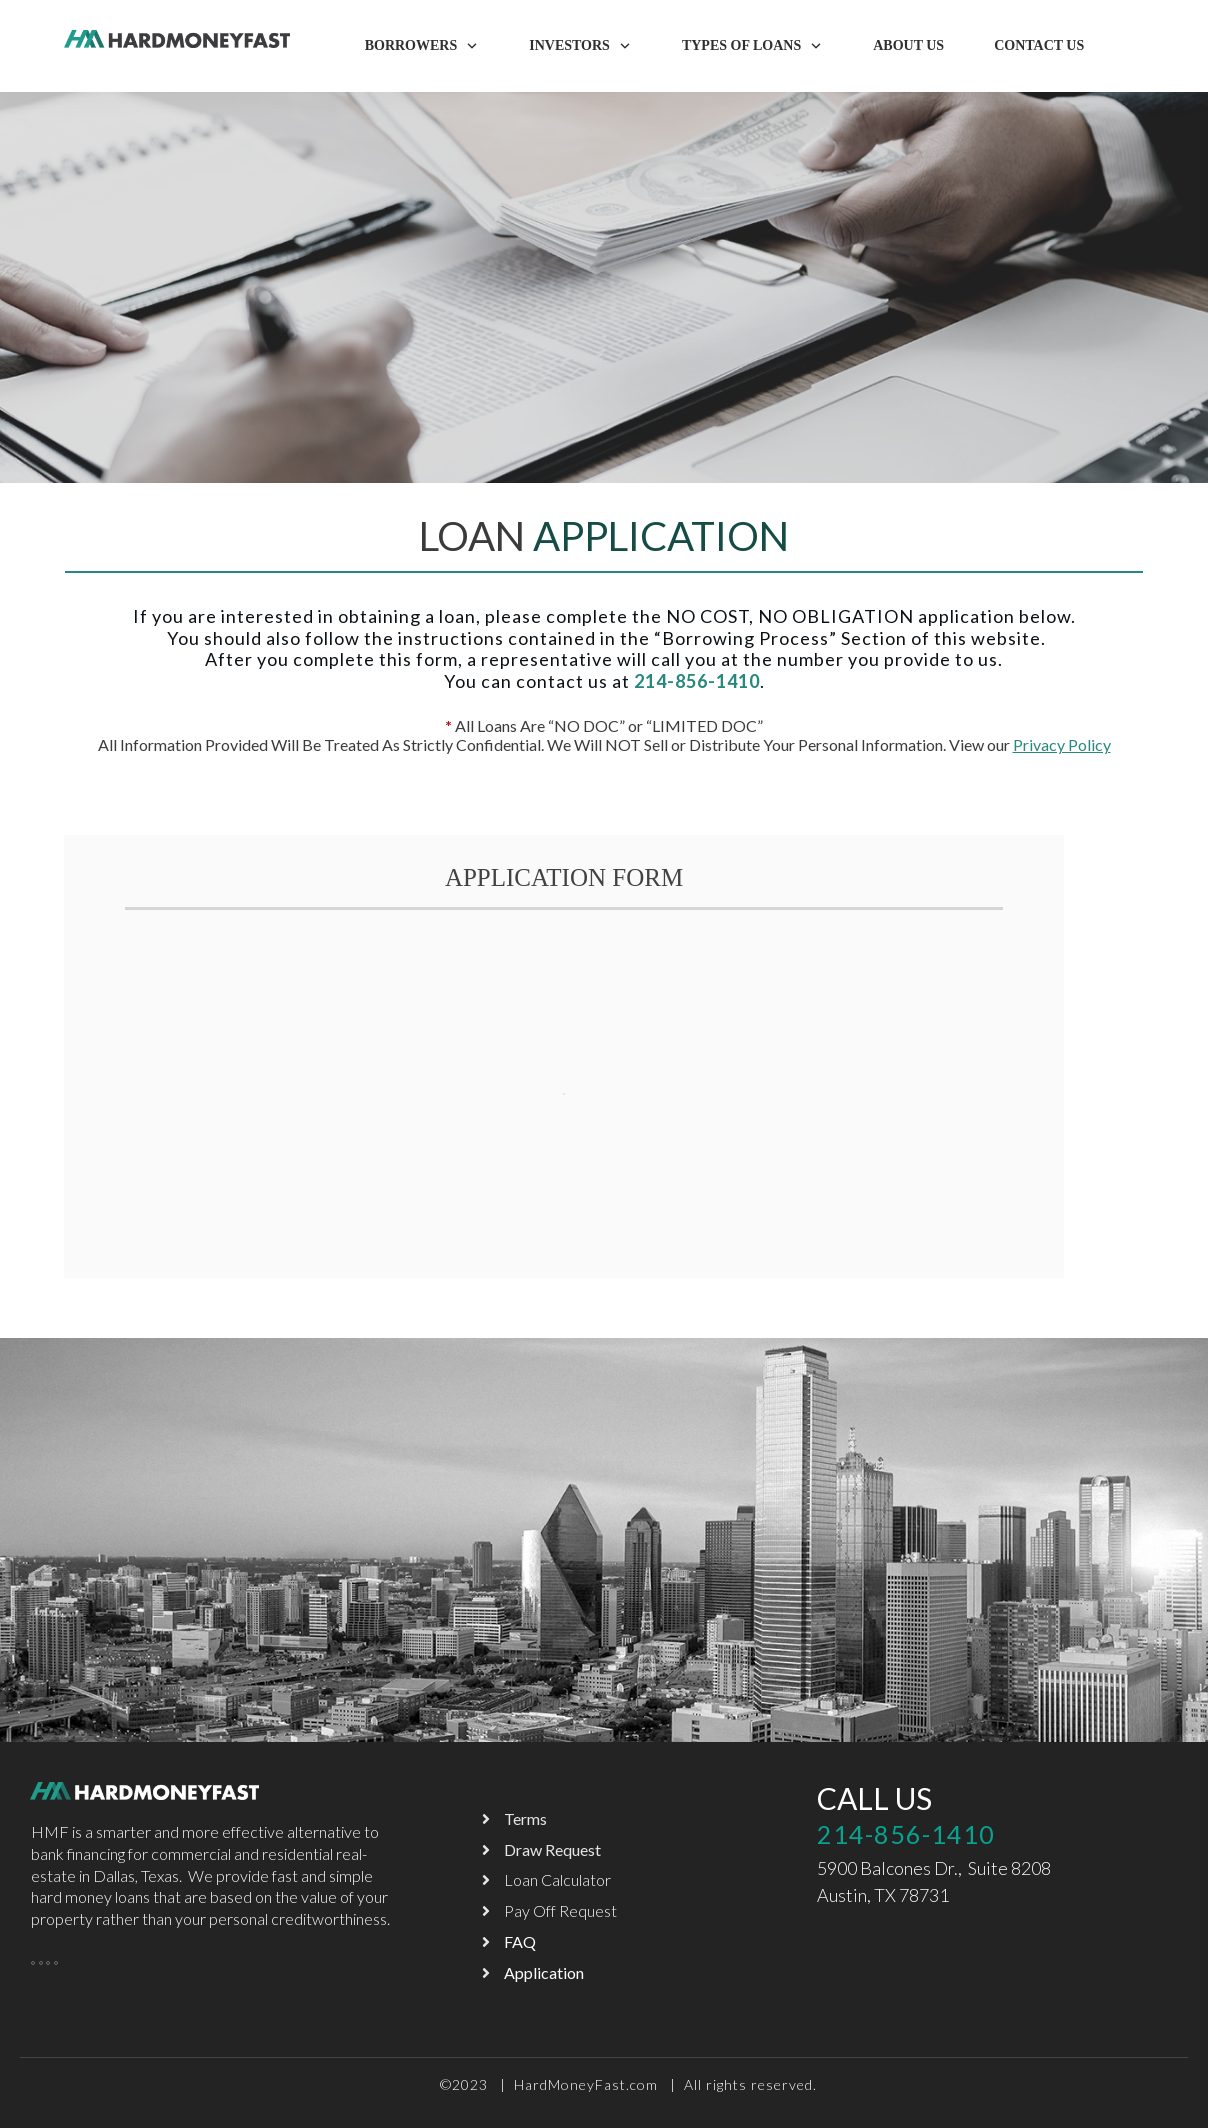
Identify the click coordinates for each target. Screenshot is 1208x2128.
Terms (525, 1818)
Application (544, 1972)
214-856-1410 (906, 1834)
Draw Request (552, 1849)
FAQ (520, 1941)
